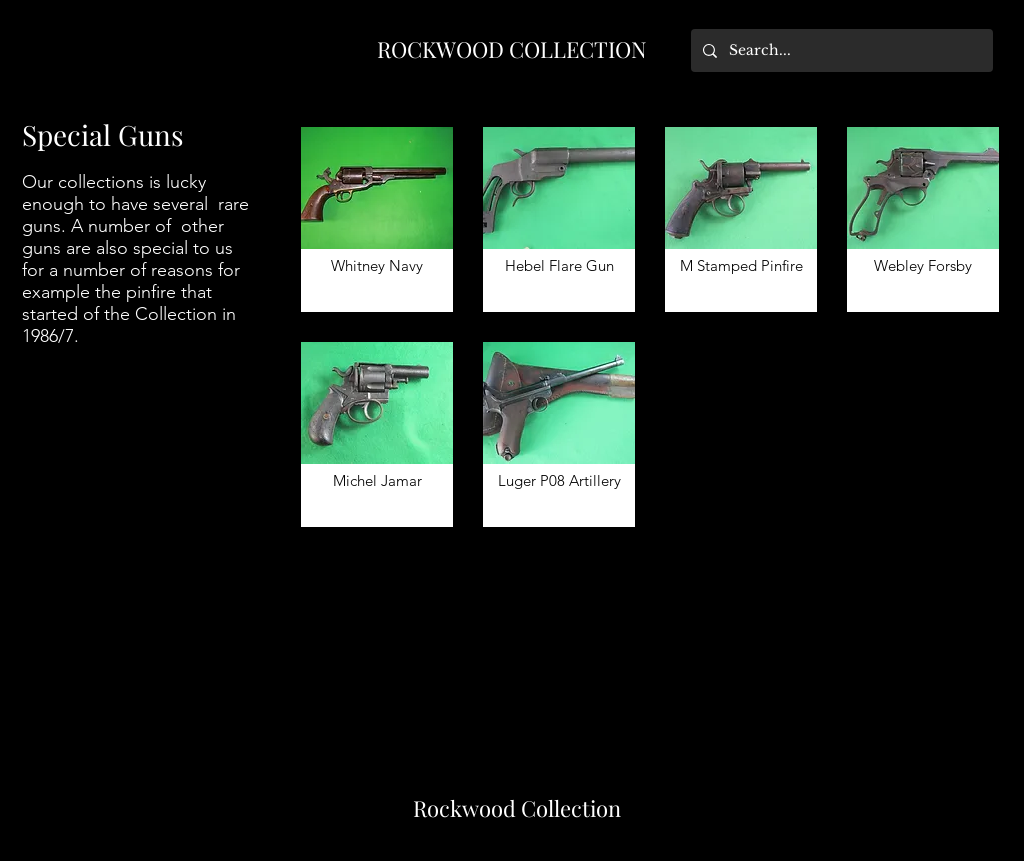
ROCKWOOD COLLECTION (512, 49)
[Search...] (840, 50)
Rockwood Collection (517, 808)
